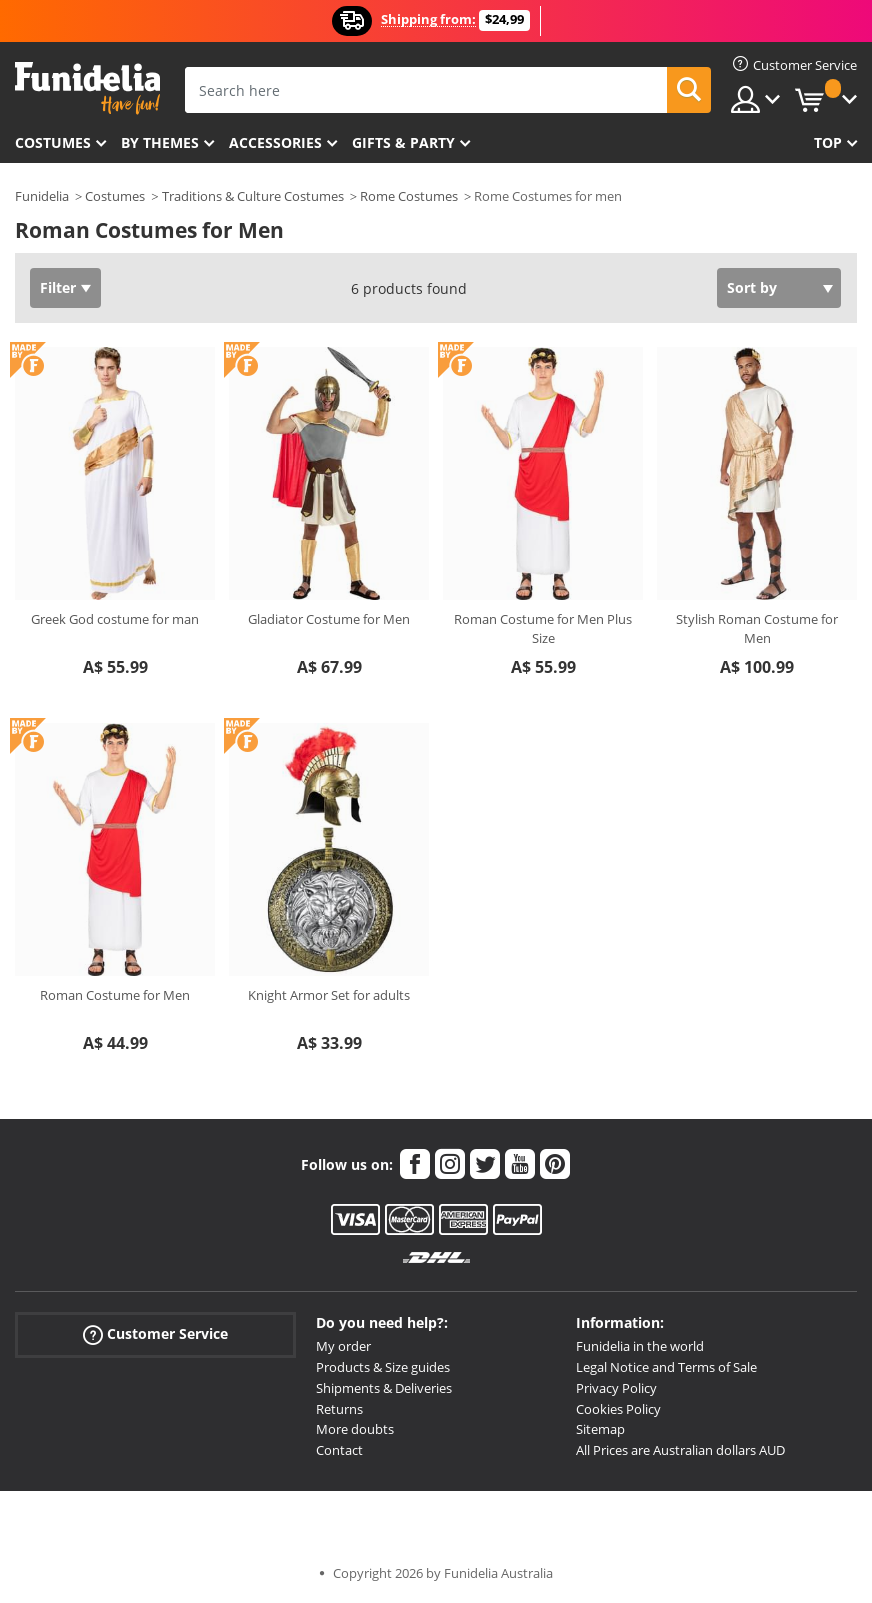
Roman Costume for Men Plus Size (543, 629)
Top (828, 142)
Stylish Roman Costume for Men (757, 629)
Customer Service (155, 1334)
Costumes (53, 142)
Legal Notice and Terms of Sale (666, 1367)
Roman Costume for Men (115, 995)
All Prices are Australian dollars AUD (680, 1450)
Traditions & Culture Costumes (253, 196)
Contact (339, 1450)
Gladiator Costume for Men (329, 619)
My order (343, 1346)
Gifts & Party (403, 142)
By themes (160, 142)
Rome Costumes (409, 196)
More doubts (355, 1429)
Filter (58, 287)
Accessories (275, 142)
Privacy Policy (616, 1388)
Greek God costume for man (115, 619)
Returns (339, 1409)
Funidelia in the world (640, 1346)
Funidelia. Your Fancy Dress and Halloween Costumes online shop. (87, 88)
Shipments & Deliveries (384, 1388)
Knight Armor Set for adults (329, 995)
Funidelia (42, 196)
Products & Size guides (383, 1367)
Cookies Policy (618, 1409)
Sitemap (600, 1429)
